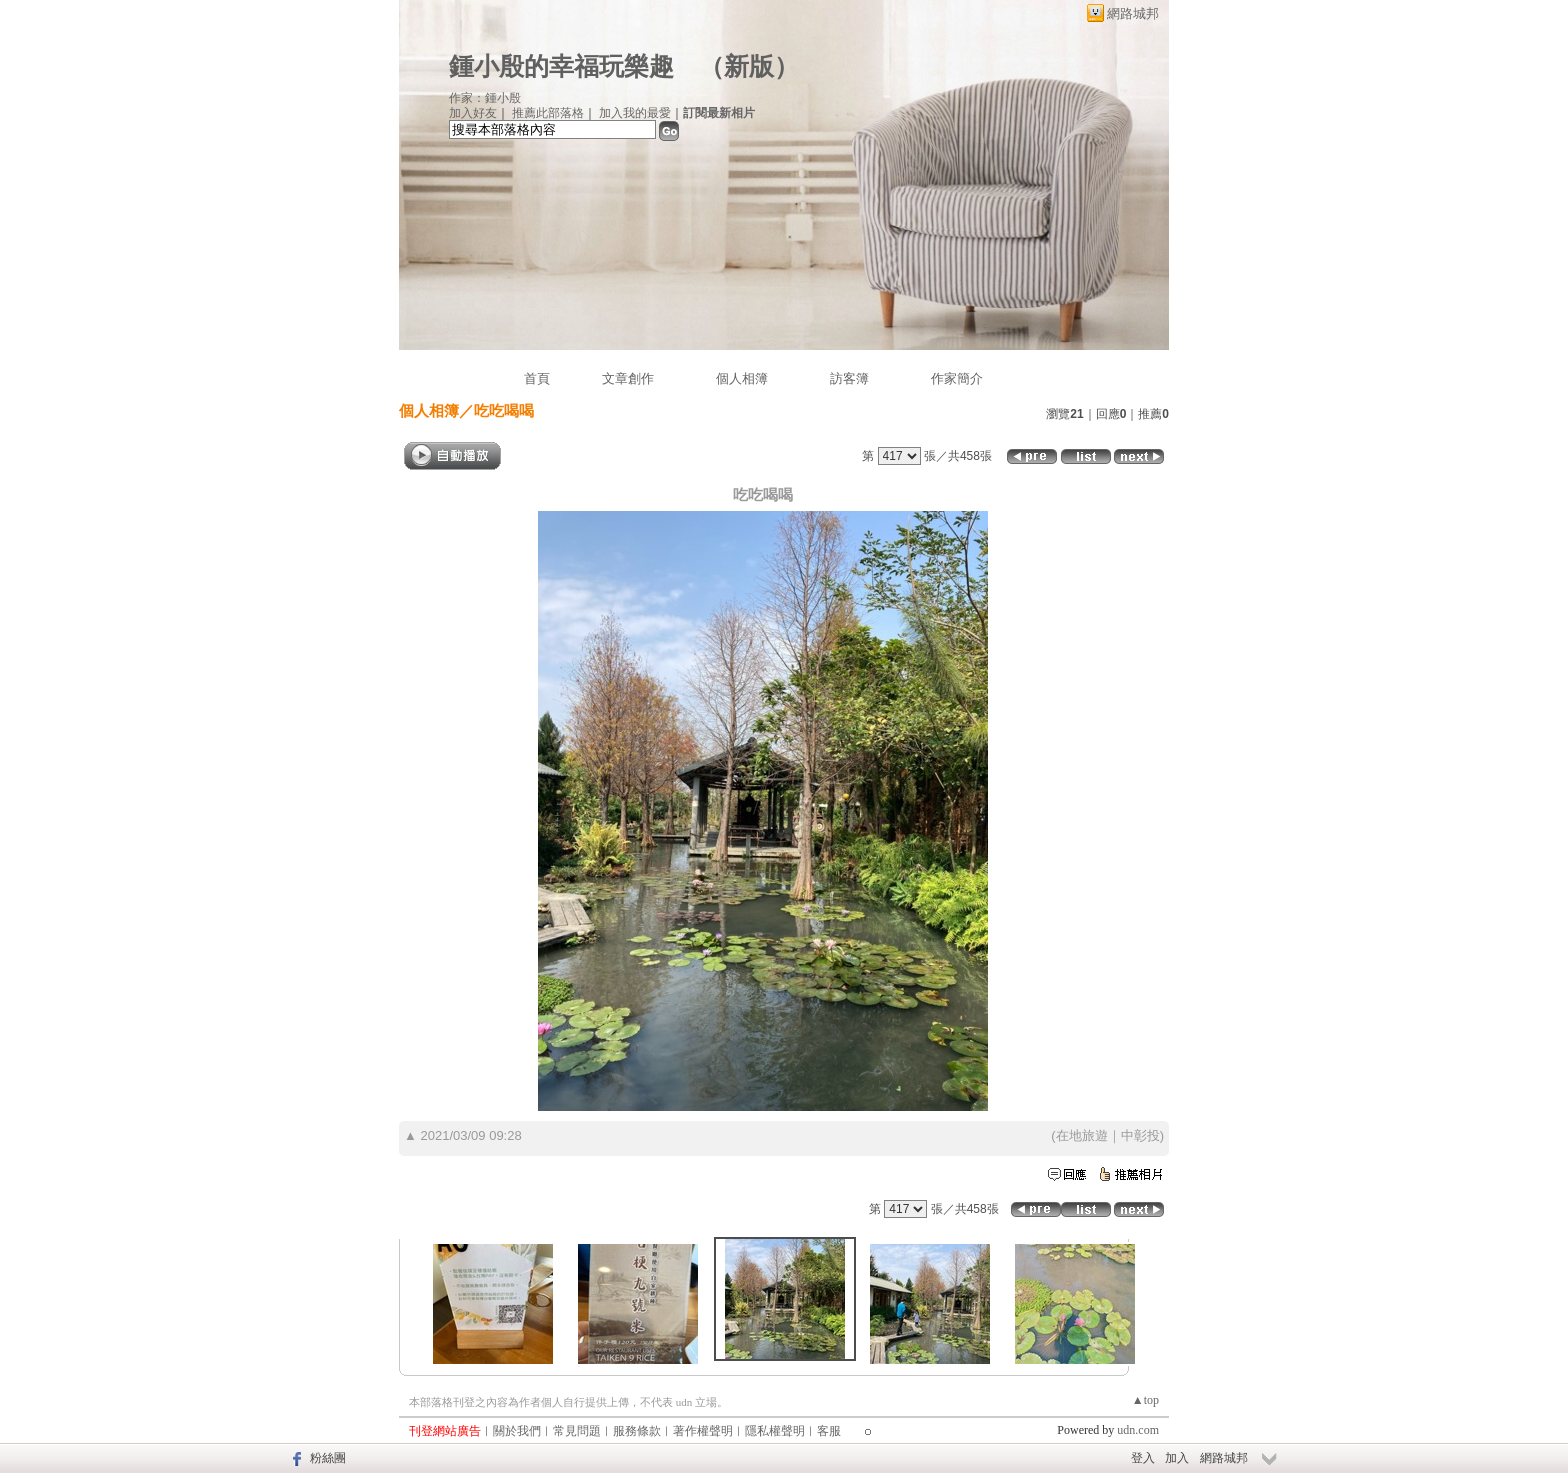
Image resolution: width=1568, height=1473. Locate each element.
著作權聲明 (703, 1431)
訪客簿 (849, 378)
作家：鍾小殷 (485, 98)
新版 (749, 66)
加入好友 (473, 113)
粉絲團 (328, 1458)
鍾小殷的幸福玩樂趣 (561, 66)
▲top (1145, 1400)
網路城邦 (1133, 13)
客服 (829, 1431)
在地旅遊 (1082, 1135)
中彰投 (1140, 1135)
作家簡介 (957, 378)
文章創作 (628, 378)
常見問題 (577, 1431)
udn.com (1138, 1430)
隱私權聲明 (775, 1431)
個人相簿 (742, 378)
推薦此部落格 (548, 113)
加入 (1177, 1458)
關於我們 (517, 1431)
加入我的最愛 (635, 113)
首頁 (537, 378)
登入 (1143, 1458)
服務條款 (637, 1431)
